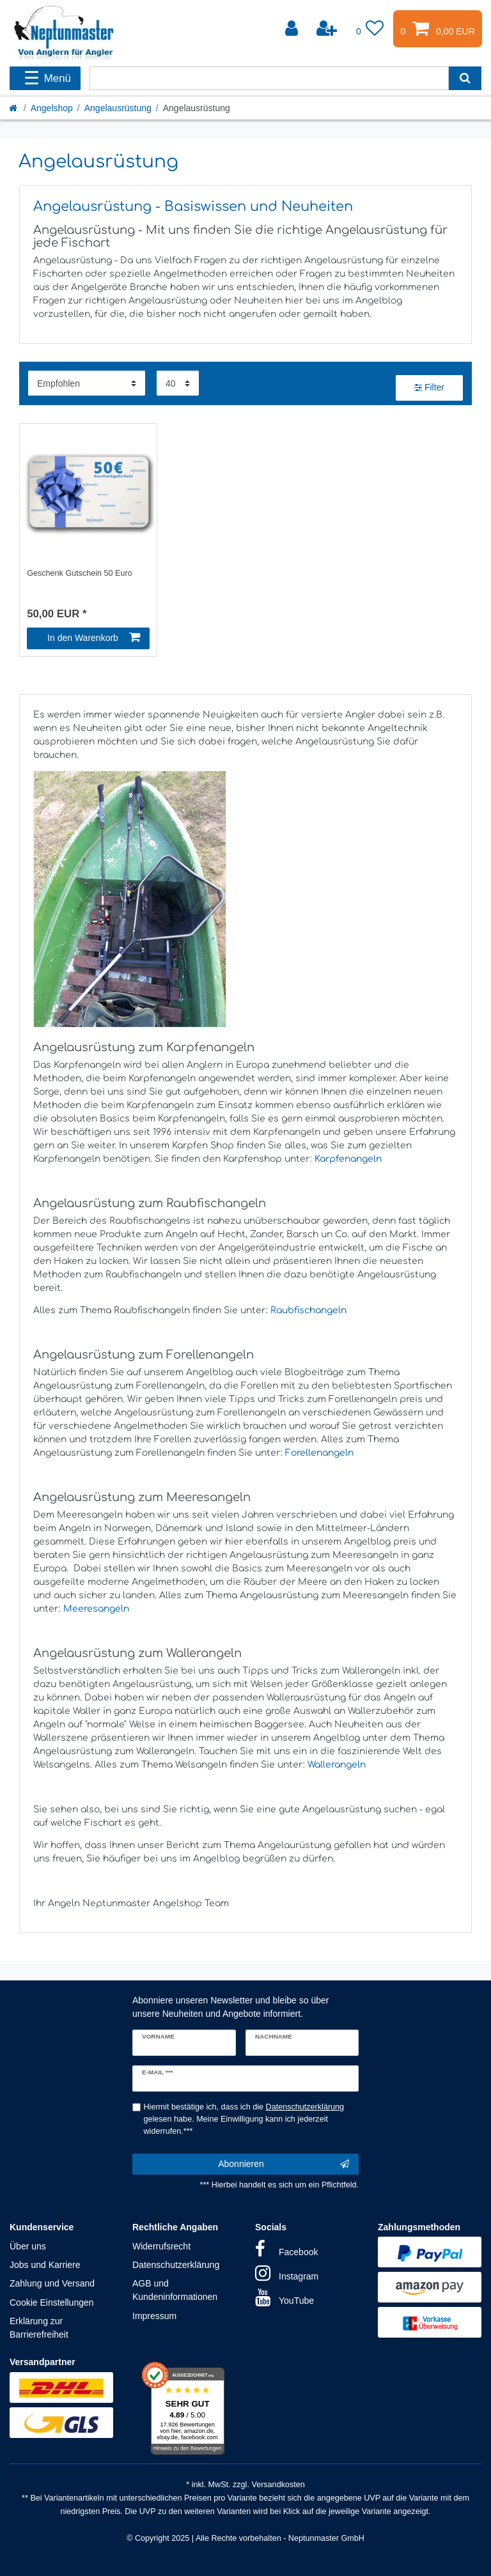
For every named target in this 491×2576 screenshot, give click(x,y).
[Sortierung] (86, 383)
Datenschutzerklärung (175, 2265)
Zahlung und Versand (52, 2283)
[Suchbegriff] (269, 78)
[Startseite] (14, 108)
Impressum (154, 2316)
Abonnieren (283, 2164)
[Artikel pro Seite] (178, 383)
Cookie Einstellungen (52, 2302)
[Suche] (465, 78)
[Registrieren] (328, 28)
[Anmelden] (293, 28)
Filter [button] (429, 388)
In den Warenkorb (93, 638)
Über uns (28, 2246)
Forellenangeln (319, 1453)
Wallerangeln (337, 1765)
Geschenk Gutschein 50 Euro (79, 573)
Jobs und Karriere (45, 2265)
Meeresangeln (96, 1609)
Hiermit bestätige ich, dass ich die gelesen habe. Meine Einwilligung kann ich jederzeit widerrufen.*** (244, 2119)
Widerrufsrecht (161, 2246)
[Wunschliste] (370, 28)
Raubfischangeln (308, 1310)
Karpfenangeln (348, 1159)
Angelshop (52, 108)
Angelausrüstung (118, 108)
